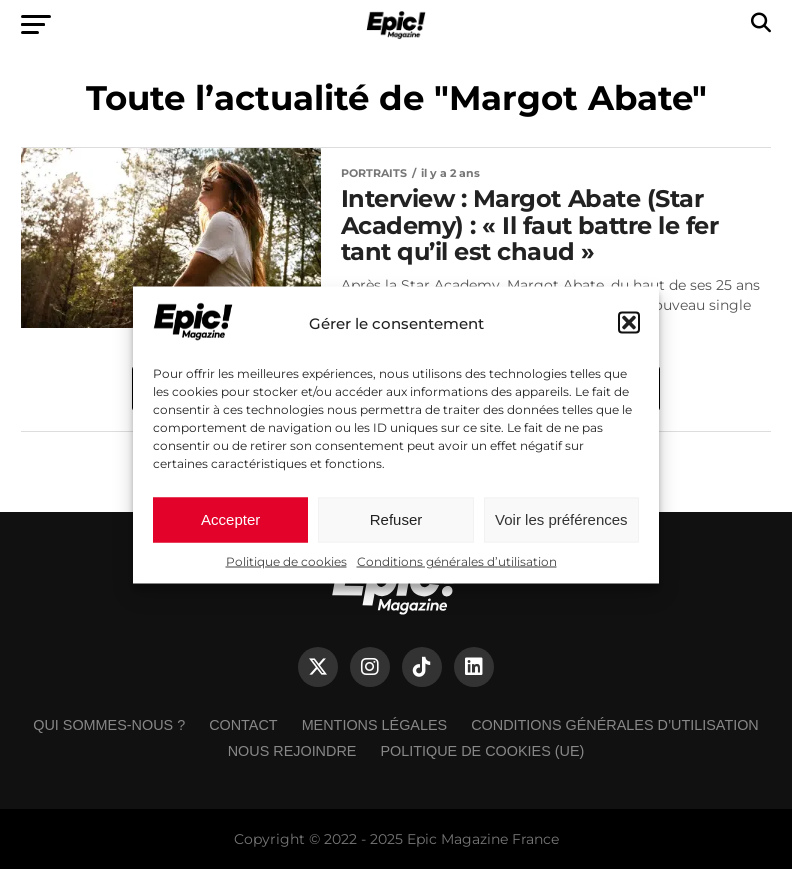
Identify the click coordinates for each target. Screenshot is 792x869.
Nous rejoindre (292, 751)
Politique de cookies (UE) (482, 751)
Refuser (396, 519)
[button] (629, 323)
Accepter (230, 519)
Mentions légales (375, 725)
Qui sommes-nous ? (109, 725)
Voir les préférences (561, 519)
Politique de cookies (286, 560)
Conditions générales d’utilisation (457, 560)
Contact (243, 725)
